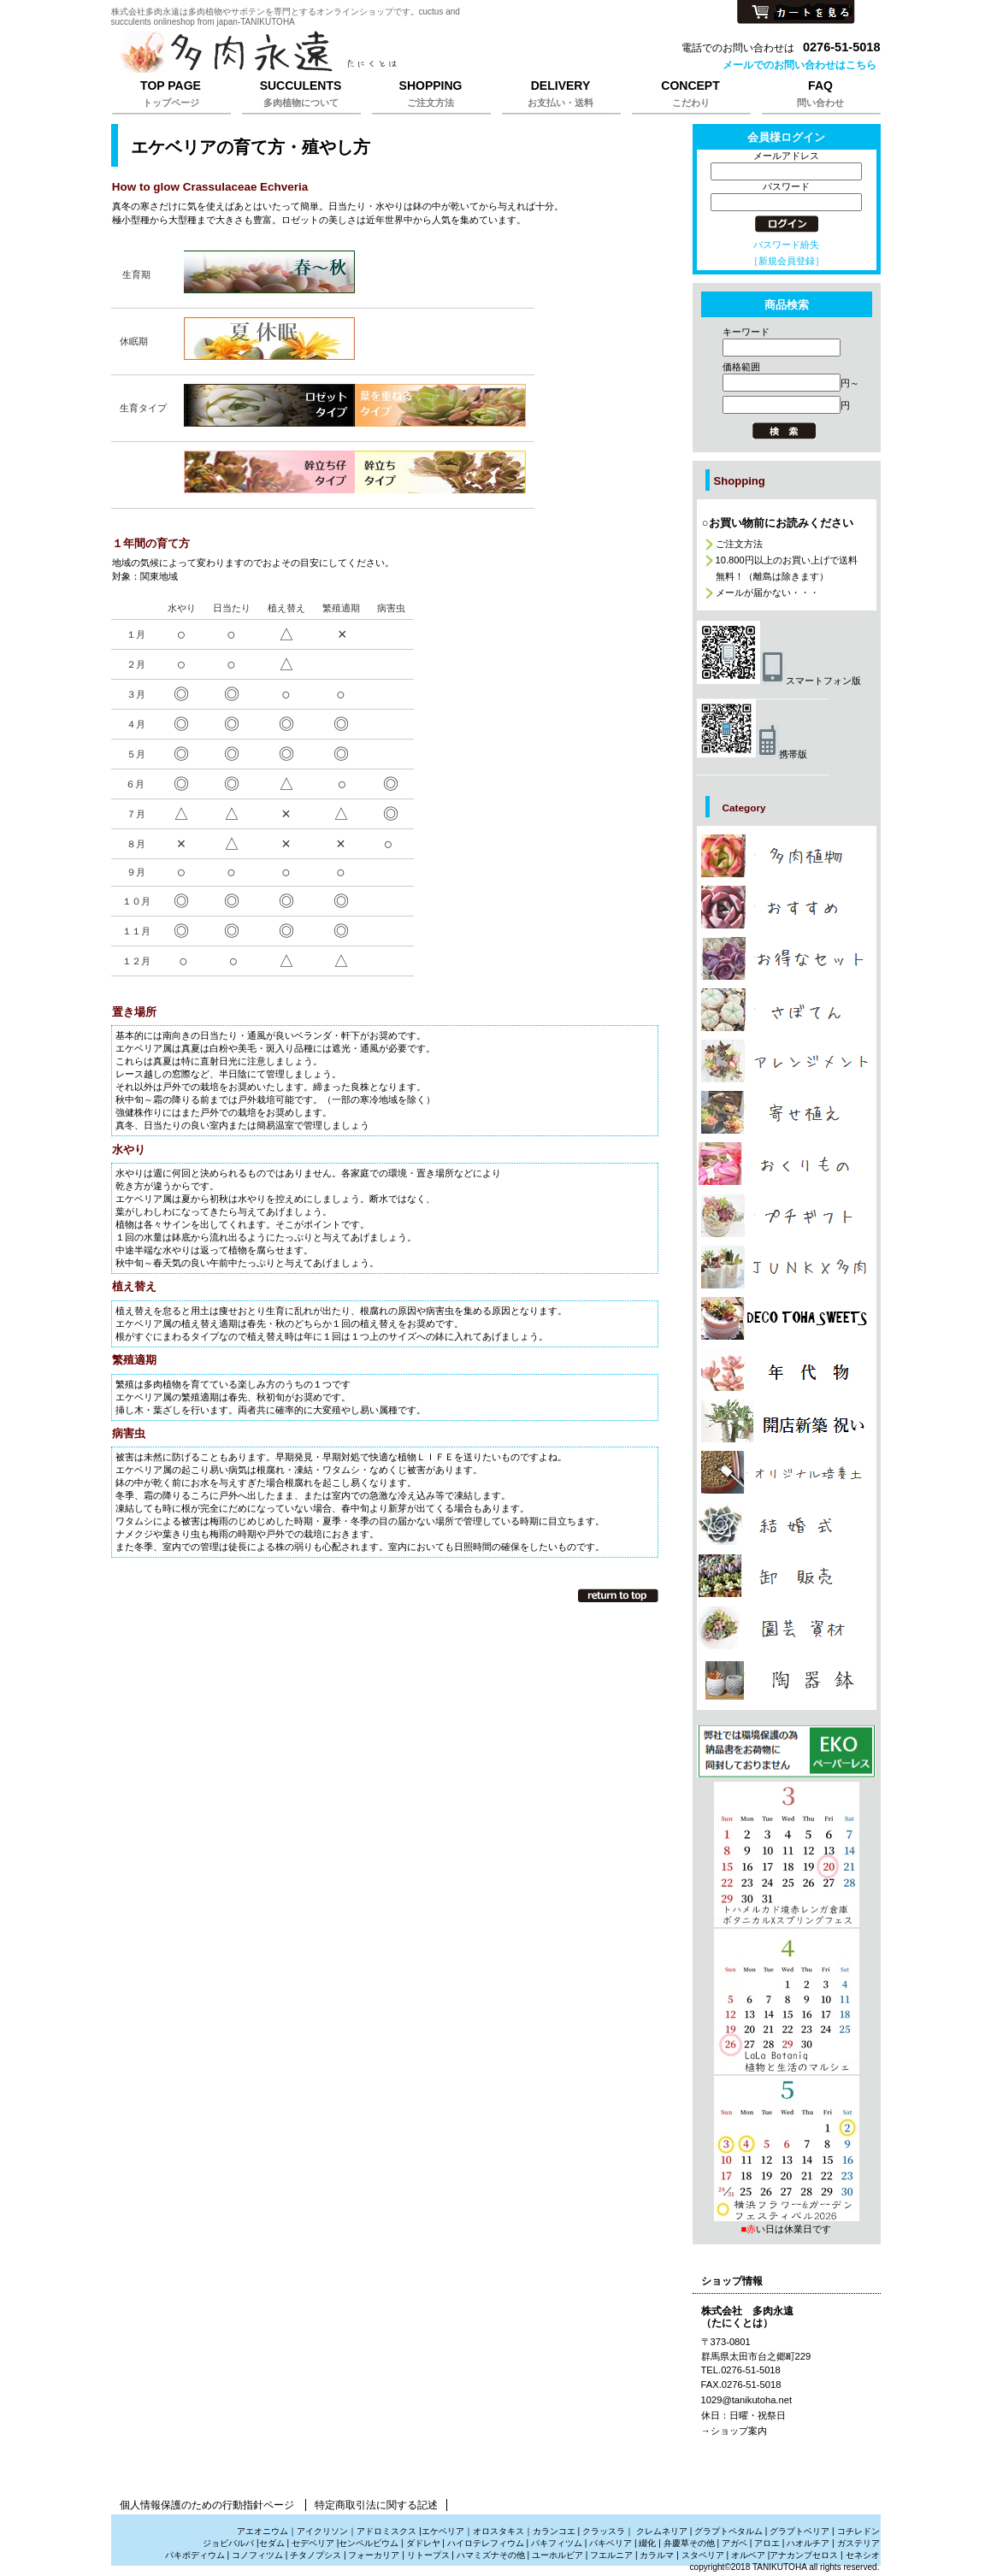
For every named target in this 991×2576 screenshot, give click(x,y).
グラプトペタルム (728, 2531)
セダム (272, 2543)
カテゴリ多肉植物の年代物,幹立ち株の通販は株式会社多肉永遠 (786, 1369)
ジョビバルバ (228, 2543)
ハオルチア (806, 2543)
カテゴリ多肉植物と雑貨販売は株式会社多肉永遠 (786, 1680)
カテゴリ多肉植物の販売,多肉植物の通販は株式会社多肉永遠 (786, 855)
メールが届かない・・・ (767, 592)
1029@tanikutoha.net (747, 2400)
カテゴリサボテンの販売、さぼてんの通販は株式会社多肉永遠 (786, 1009)
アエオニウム (262, 2531)
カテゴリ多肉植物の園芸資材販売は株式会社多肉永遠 (786, 1627)
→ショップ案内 (734, 2431)
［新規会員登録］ (786, 261)
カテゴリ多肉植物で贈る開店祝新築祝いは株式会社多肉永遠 (786, 1421)
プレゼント (786, 1751)
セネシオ (863, 2555)
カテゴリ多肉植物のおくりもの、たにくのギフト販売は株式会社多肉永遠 (786, 1163)
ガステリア (858, 2543)
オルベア (748, 2555)
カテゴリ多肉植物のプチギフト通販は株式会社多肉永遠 (786, 1215)
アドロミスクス (386, 2531)
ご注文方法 (739, 544)
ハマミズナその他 (491, 2555)
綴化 (647, 2543)
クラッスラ (603, 2531)
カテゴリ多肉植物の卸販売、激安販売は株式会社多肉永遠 (786, 1575)
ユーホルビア (557, 2555)
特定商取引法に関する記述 (376, 2505)
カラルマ (657, 2555)
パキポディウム (196, 2555)
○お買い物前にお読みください (777, 522)
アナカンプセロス (804, 2555)
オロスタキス (498, 2531)
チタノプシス (315, 2555)
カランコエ (554, 2531)
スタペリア (702, 2555)
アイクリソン (322, 2531)
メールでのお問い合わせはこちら (799, 65)
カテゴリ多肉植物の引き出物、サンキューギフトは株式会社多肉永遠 (786, 1523)
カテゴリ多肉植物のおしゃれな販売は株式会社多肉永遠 (786, 907)
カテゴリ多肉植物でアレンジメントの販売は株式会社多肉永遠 (786, 1061)
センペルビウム (368, 2543)
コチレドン (858, 2531)
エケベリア (443, 2531)
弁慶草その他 (689, 2543)
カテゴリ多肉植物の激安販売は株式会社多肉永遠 (786, 958)
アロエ (767, 2543)
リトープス (428, 2555)
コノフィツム (257, 2555)
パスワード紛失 (786, 244)
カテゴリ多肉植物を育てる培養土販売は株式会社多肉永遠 (786, 1472)
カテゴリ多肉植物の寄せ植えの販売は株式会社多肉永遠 (786, 1112)
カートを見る (796, 13)
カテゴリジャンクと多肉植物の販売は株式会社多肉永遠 (786, 1267)
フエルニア (611, 2555)
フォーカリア (373, 2555)
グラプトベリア (799, 2531)
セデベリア (313, 2543)
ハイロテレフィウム (485, 2543)
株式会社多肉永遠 (325, 53)
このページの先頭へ (618, 1595)
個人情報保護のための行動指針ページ (207, 2505)
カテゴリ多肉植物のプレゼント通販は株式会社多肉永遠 (786, 1318)
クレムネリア (661, 2531)
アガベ (734, 2543)
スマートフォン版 (779, 680)
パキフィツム (556, 2543)
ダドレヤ (423, 2543)
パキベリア (610, 2543)
